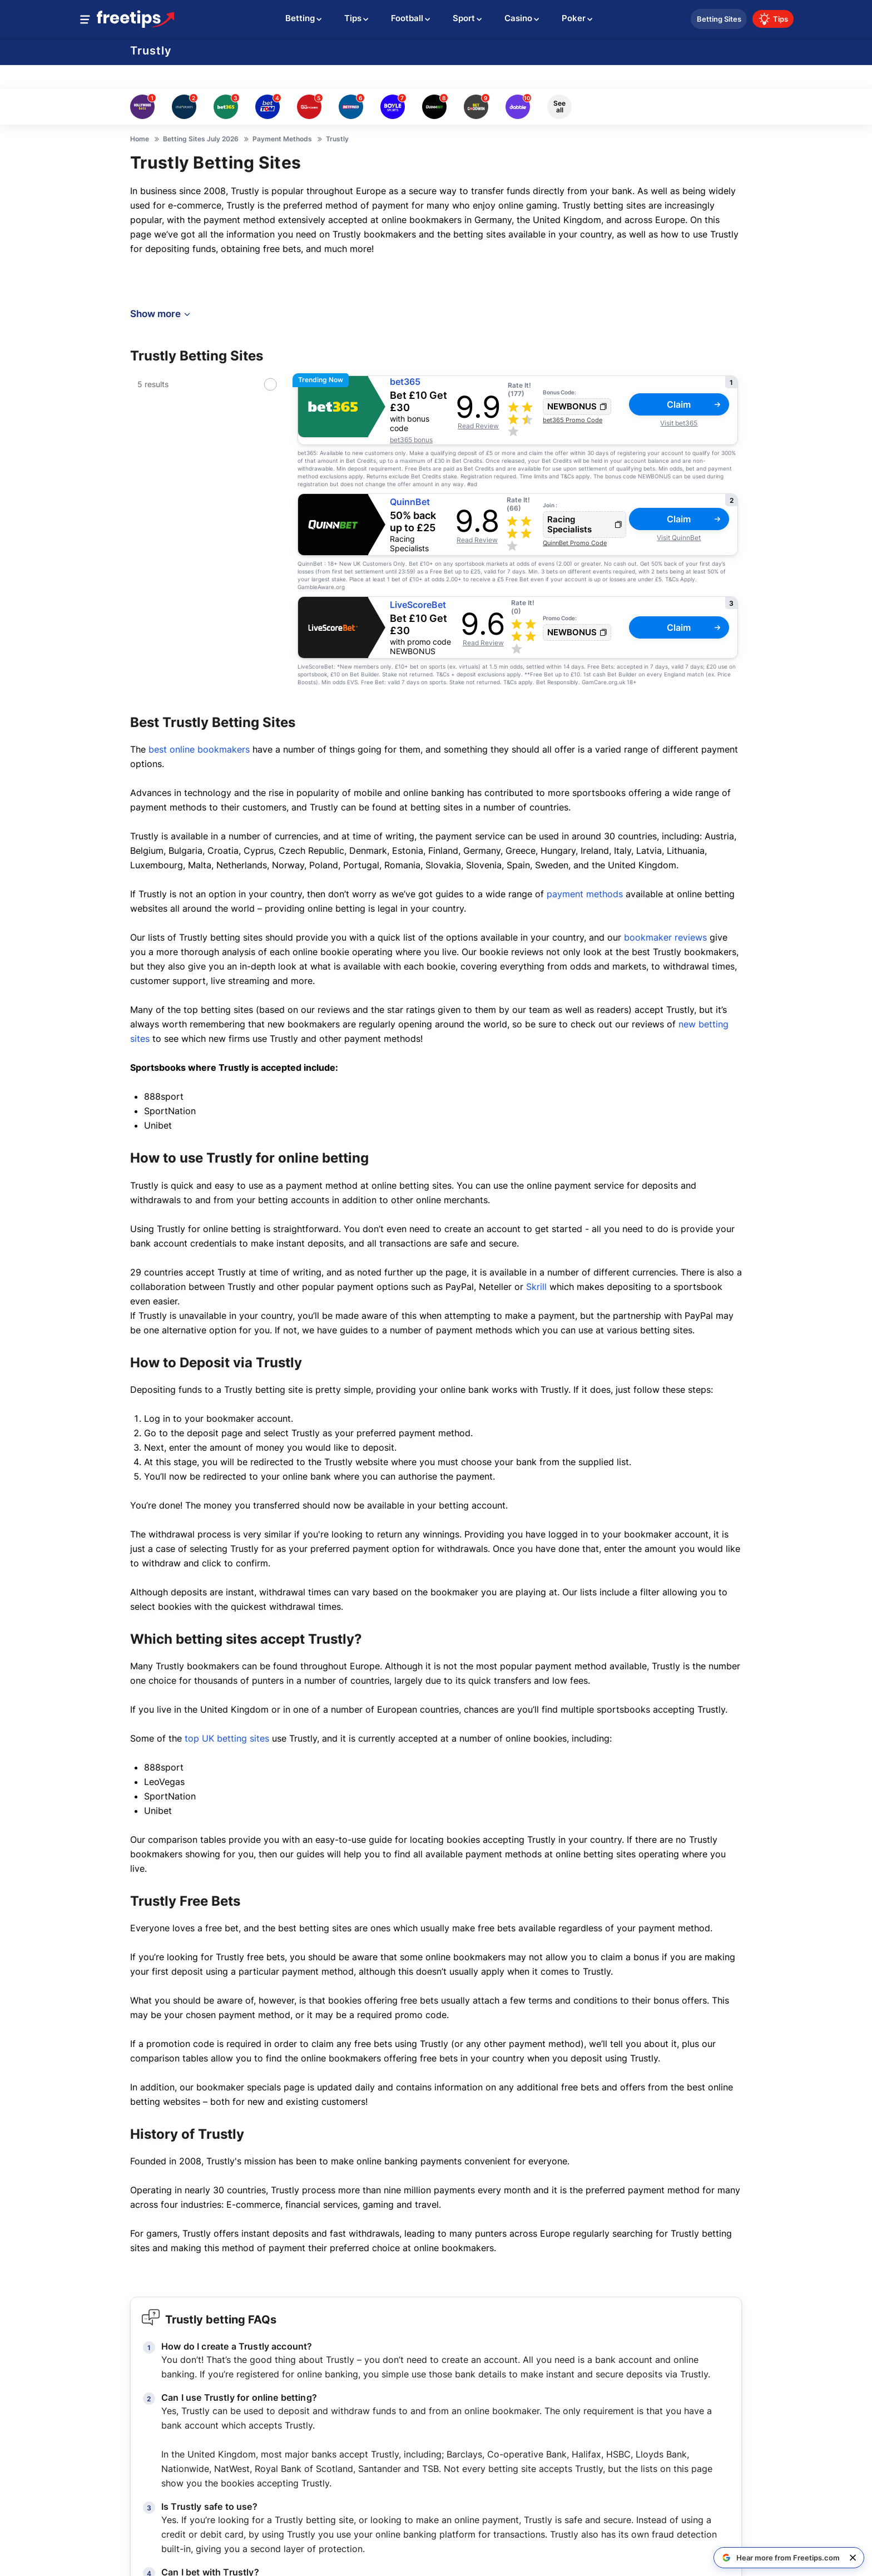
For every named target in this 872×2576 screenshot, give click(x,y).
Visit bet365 (678, 423)
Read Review (478, 425)
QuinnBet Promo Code (575, 543)
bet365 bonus (411, 440)
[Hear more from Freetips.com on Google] (781, 2557)
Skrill (536, 1286)
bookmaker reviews (665, 937)
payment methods (585, 893)
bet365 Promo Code (572, 420)
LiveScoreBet (418, 605)
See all (559, 106)
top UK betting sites (227, 1738)
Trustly (151, 50)
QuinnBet (410, 502)
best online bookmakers (199, 749)
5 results (153, 384)
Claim (693, 404)
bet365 (405, 382)
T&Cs (567, 476)
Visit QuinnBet (679, 537)
